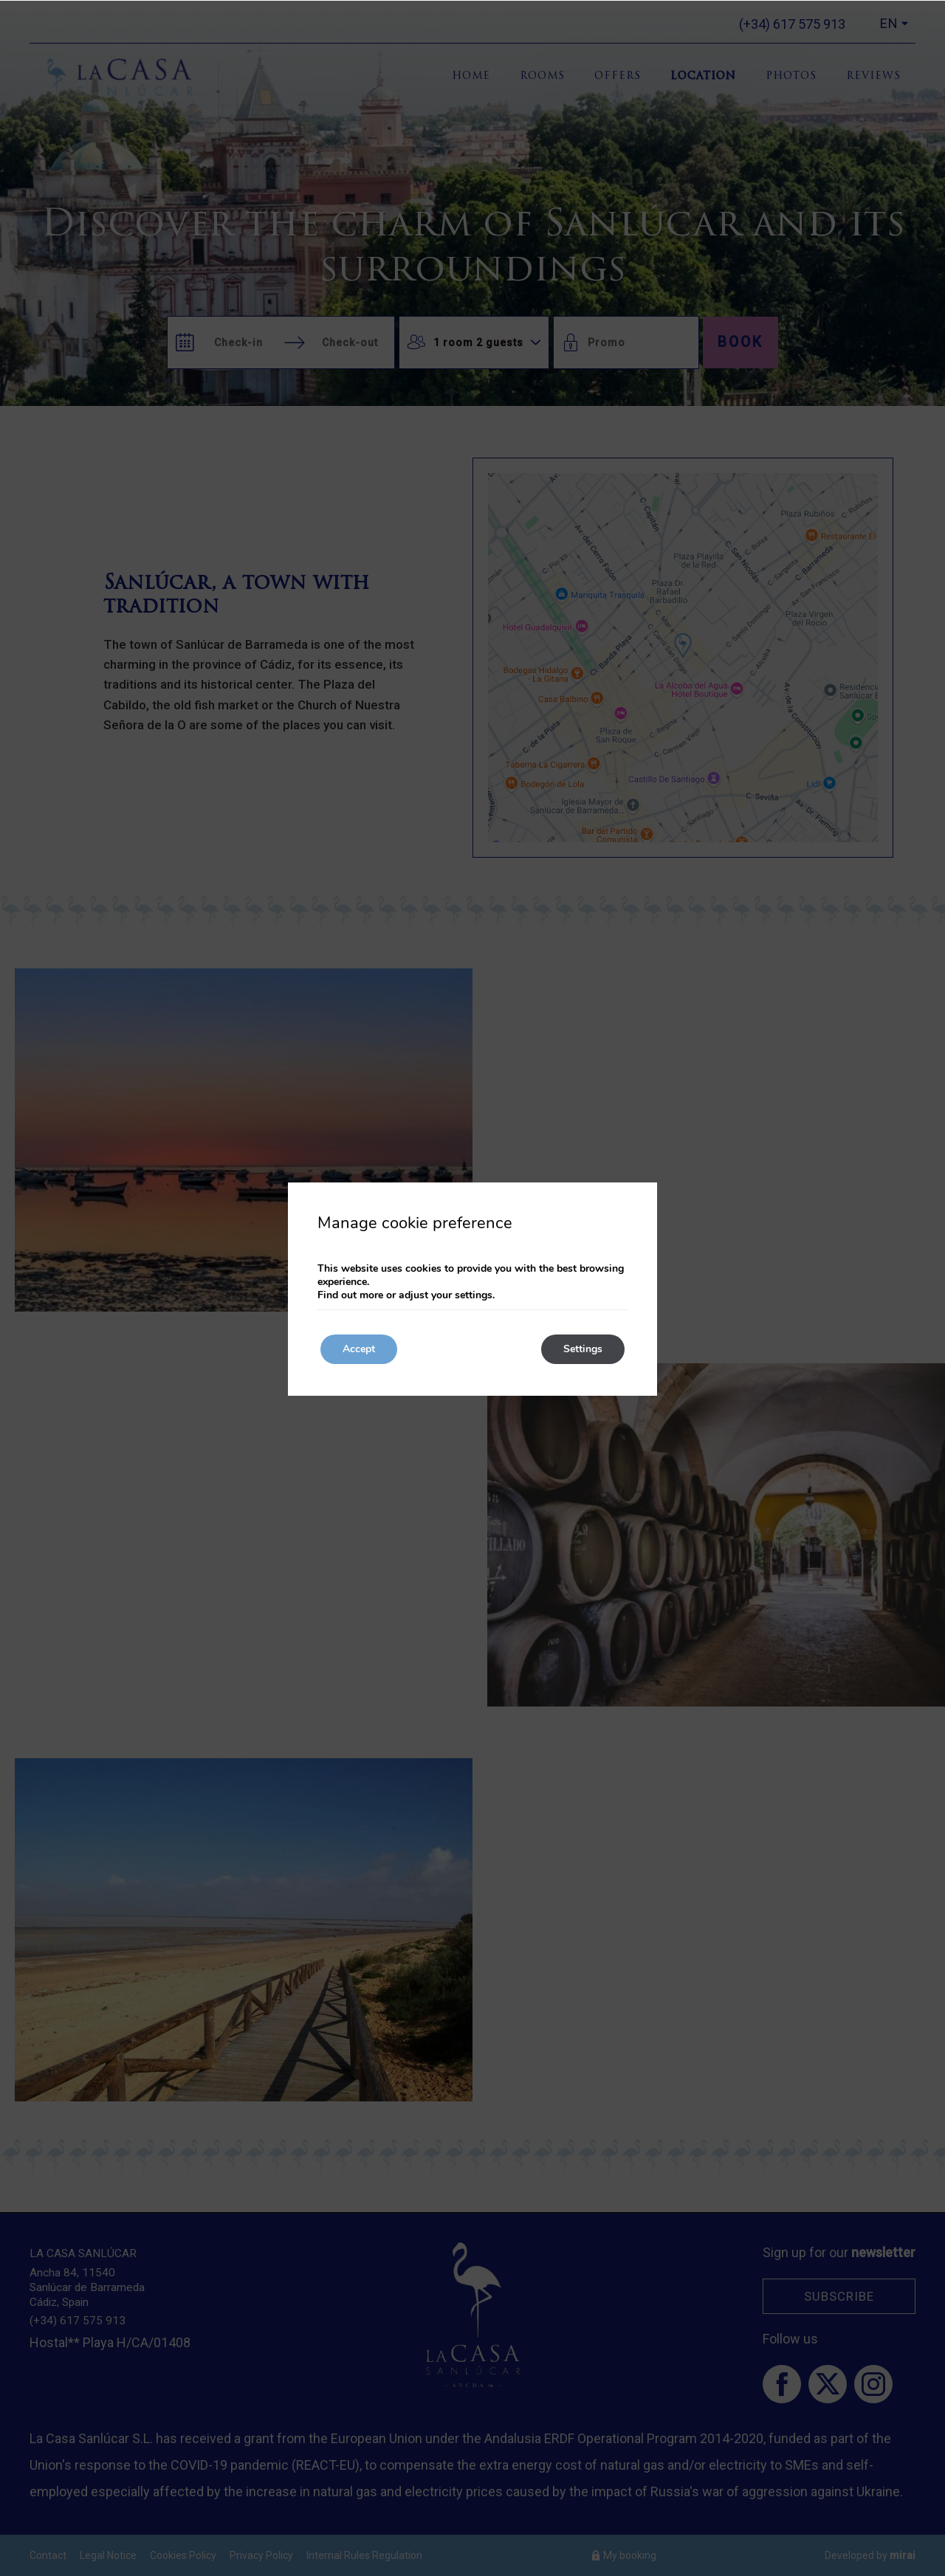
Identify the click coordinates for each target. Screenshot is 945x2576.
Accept (359, 1349)
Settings (582, 1349)
